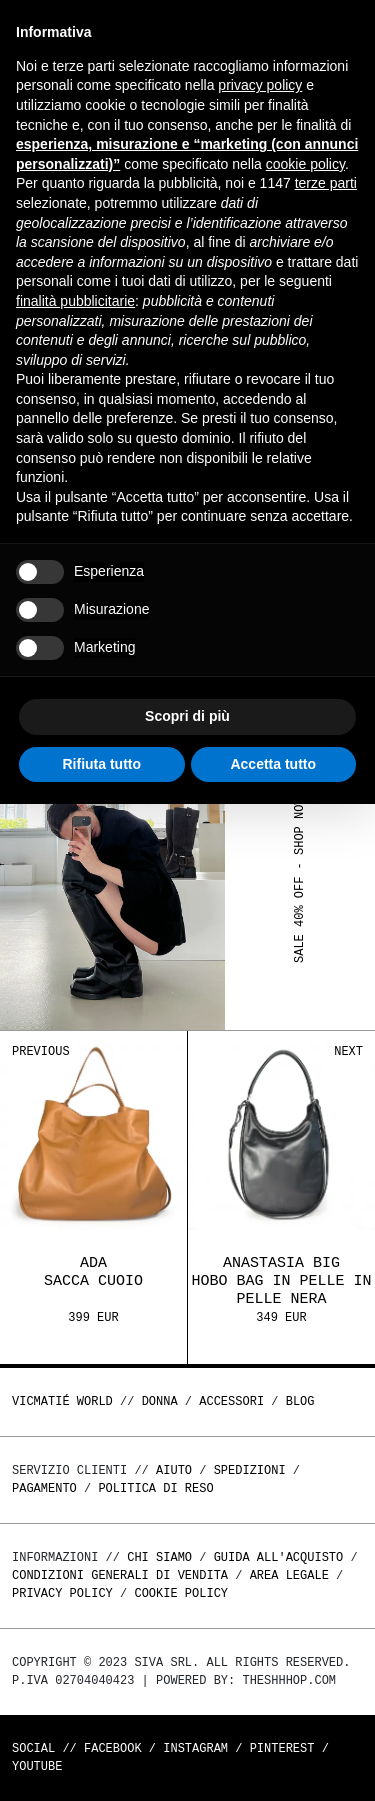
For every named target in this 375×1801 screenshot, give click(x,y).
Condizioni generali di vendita (120, 1575)
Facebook (113, 1748)
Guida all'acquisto (279, 1557)
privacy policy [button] (260, 85)
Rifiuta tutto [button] (101, 764)
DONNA (160, 1401)
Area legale (289, 1575)
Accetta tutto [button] (273, 764)
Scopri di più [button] (187, 716)
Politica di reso (155, 1488)
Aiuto (174, 1470)
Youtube (37, 1766)
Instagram (195, 1748)
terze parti (326, 183)
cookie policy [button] (305, 164)
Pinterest (282, 1748)
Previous (41, 1051)
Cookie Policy (181, 1593)
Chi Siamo (159, 1557)
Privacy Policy (62, 1593)
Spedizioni (250, 1470)
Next (348, 1051)
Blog (300, 1401)
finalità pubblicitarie (75, 301)
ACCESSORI (231, 1401)
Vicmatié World (62, 1401)
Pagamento (44, 1488)
